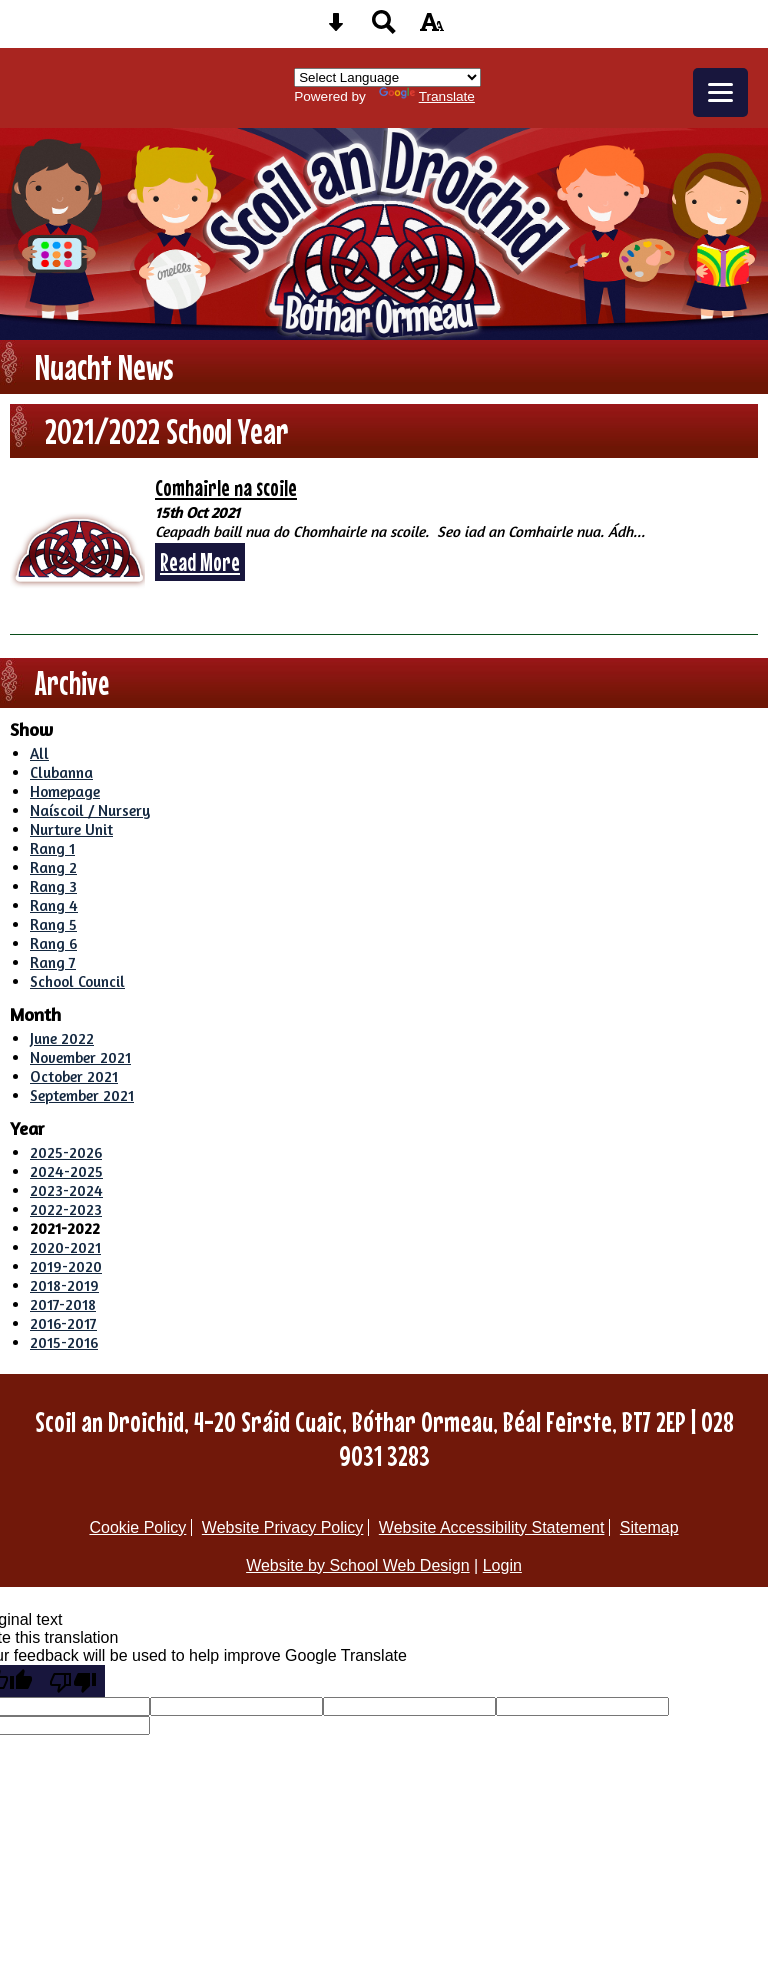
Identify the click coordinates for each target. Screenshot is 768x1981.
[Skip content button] (336, 28)
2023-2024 (66, 1190)
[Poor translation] (73, 1681)
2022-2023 (66, 1209)
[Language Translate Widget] (387, 77)
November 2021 (80, 1057)
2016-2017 (63, 1323)
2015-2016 (64, 1342)
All (39, 753)
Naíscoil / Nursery (90, 810)
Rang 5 (53, 924)
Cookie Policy (137, 1527)
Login (502, 1565)
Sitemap (649, 1527)
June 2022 (62, 1038)
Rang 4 (54, 905)
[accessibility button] (432, 28)
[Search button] (384, 28)
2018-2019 (64, 1285)
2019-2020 (66, 1266)
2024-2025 (66, 1171)
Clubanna (61, 772)
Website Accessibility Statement (492, 1527)
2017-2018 (63, 1304)
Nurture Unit (71, 829)
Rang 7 (53, 962)
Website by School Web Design (358, 1565)
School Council (77, 981)
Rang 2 (53, 867)
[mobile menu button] (720, 92)
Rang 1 (52, 848)
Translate (427, 96)
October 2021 (74, 1076)
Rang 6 (53, 943)
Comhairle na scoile (226, 487)
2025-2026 (66, 1152)
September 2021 (82, 1095)
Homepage (65, 791)
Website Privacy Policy (283, 1527)
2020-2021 (65, 1247)
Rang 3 (53, 886)
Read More (200, 562)
